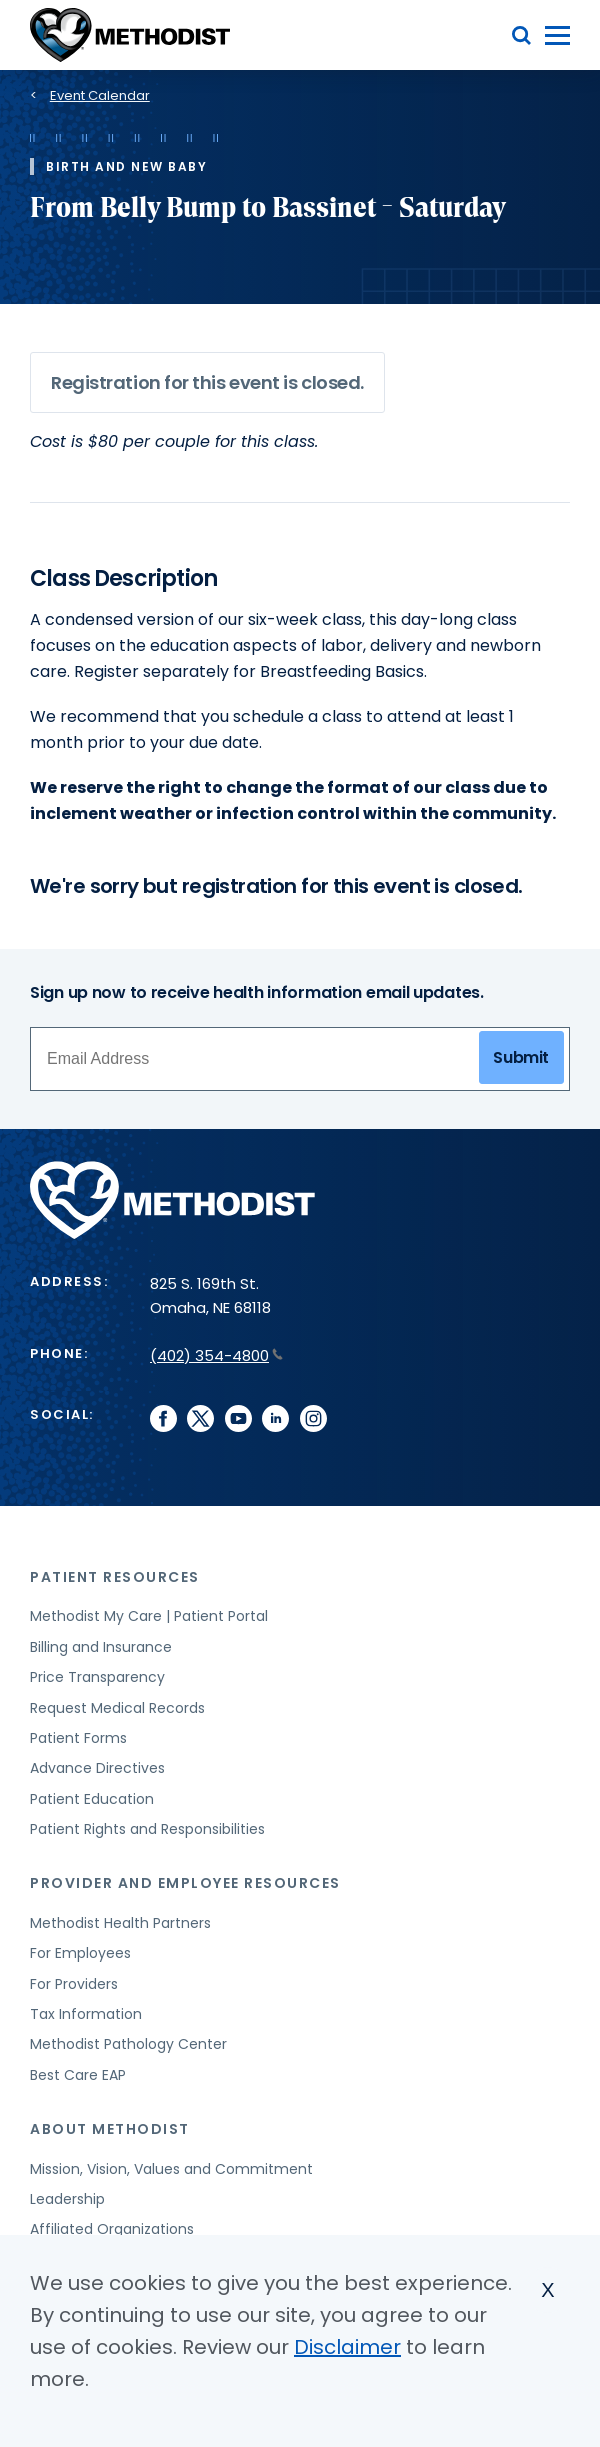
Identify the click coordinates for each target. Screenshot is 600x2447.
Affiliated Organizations (112, 2229)
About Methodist (110, 2129)
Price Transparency (97, 1677)
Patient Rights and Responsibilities (147, 1829)
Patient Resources (115, 1577)
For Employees (80, 1953)
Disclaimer (347, 2347)
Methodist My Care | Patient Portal (149, 1616)
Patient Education (92, 1799)
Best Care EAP (78, 2075)
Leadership (67, 2199)
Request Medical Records (117, 1708)
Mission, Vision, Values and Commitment (171, 2169)
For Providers (74, 1984)
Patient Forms (78, 1738)
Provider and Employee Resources (185, 1883)
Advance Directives (97, 1768)
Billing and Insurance (101, 1647)
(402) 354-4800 (216, 1355)
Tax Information (86, 2014)
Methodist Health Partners (120, 1923)
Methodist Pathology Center (128, 2044)
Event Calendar (100, 95)
